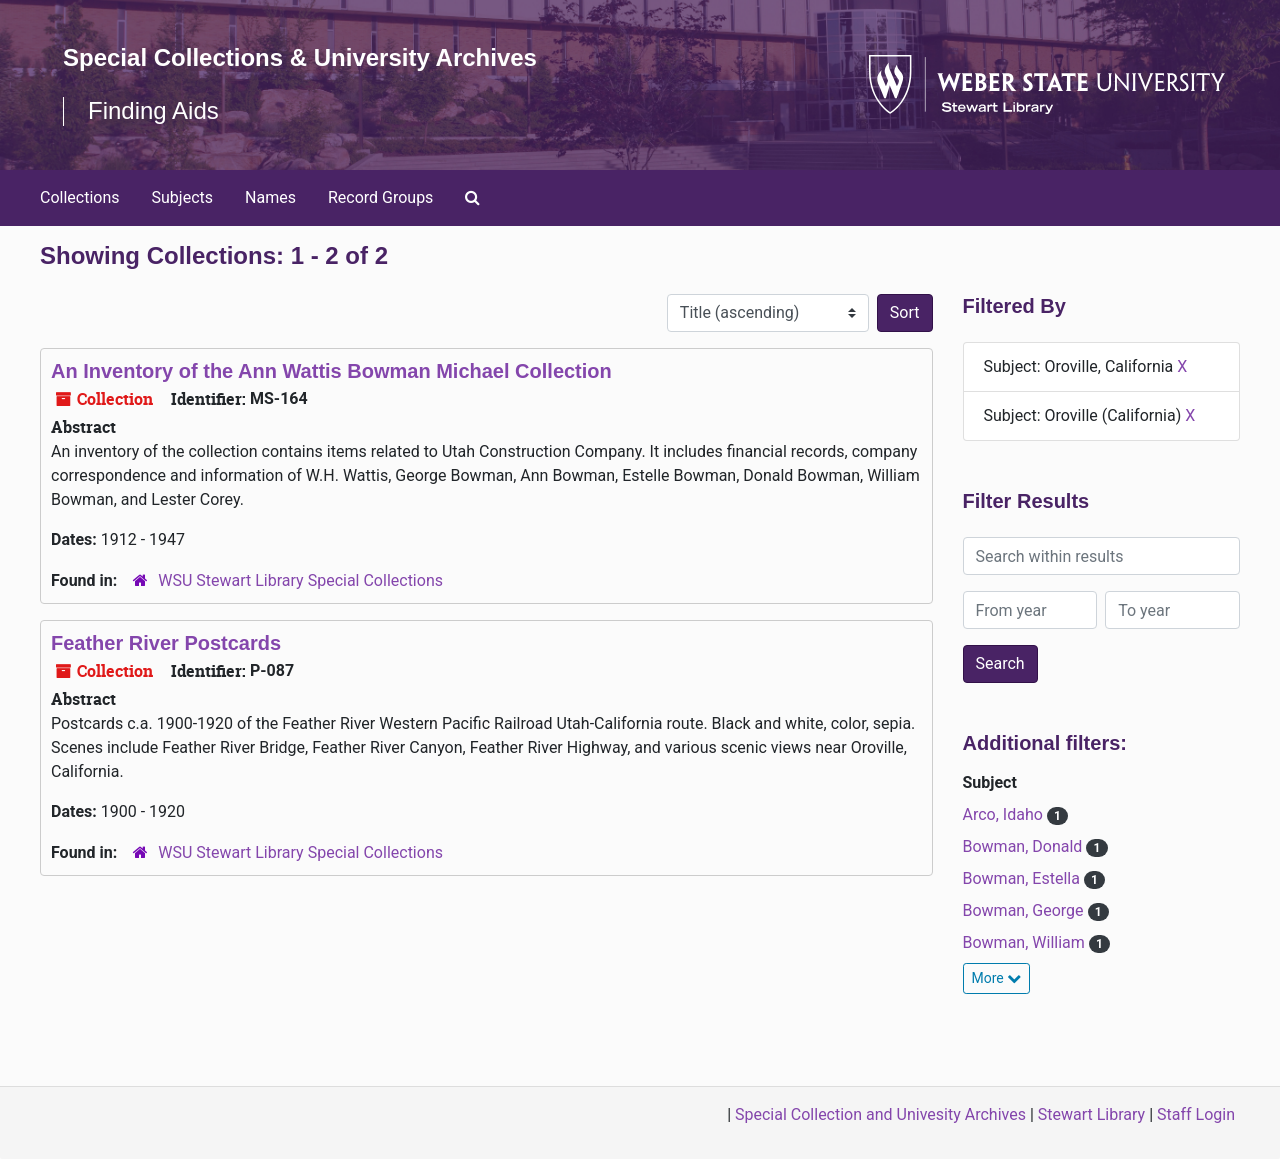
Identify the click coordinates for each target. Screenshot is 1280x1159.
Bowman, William (1026, 942)
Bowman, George (1025, 910)
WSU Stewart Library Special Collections (300, 580)
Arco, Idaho (1005, 814)
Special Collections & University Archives (300, 57)
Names (270, 197)
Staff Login (1196, 1114)
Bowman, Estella (1023, 878)
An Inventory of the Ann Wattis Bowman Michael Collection (331, 371)
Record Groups (380, 197)
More (997, 978)
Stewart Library (1091, 1114)
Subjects (182, 197)
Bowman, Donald (1025, 846)
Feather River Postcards (166, 643)
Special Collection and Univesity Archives (880, 1114)
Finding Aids (153, 110)
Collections (80, 197)
